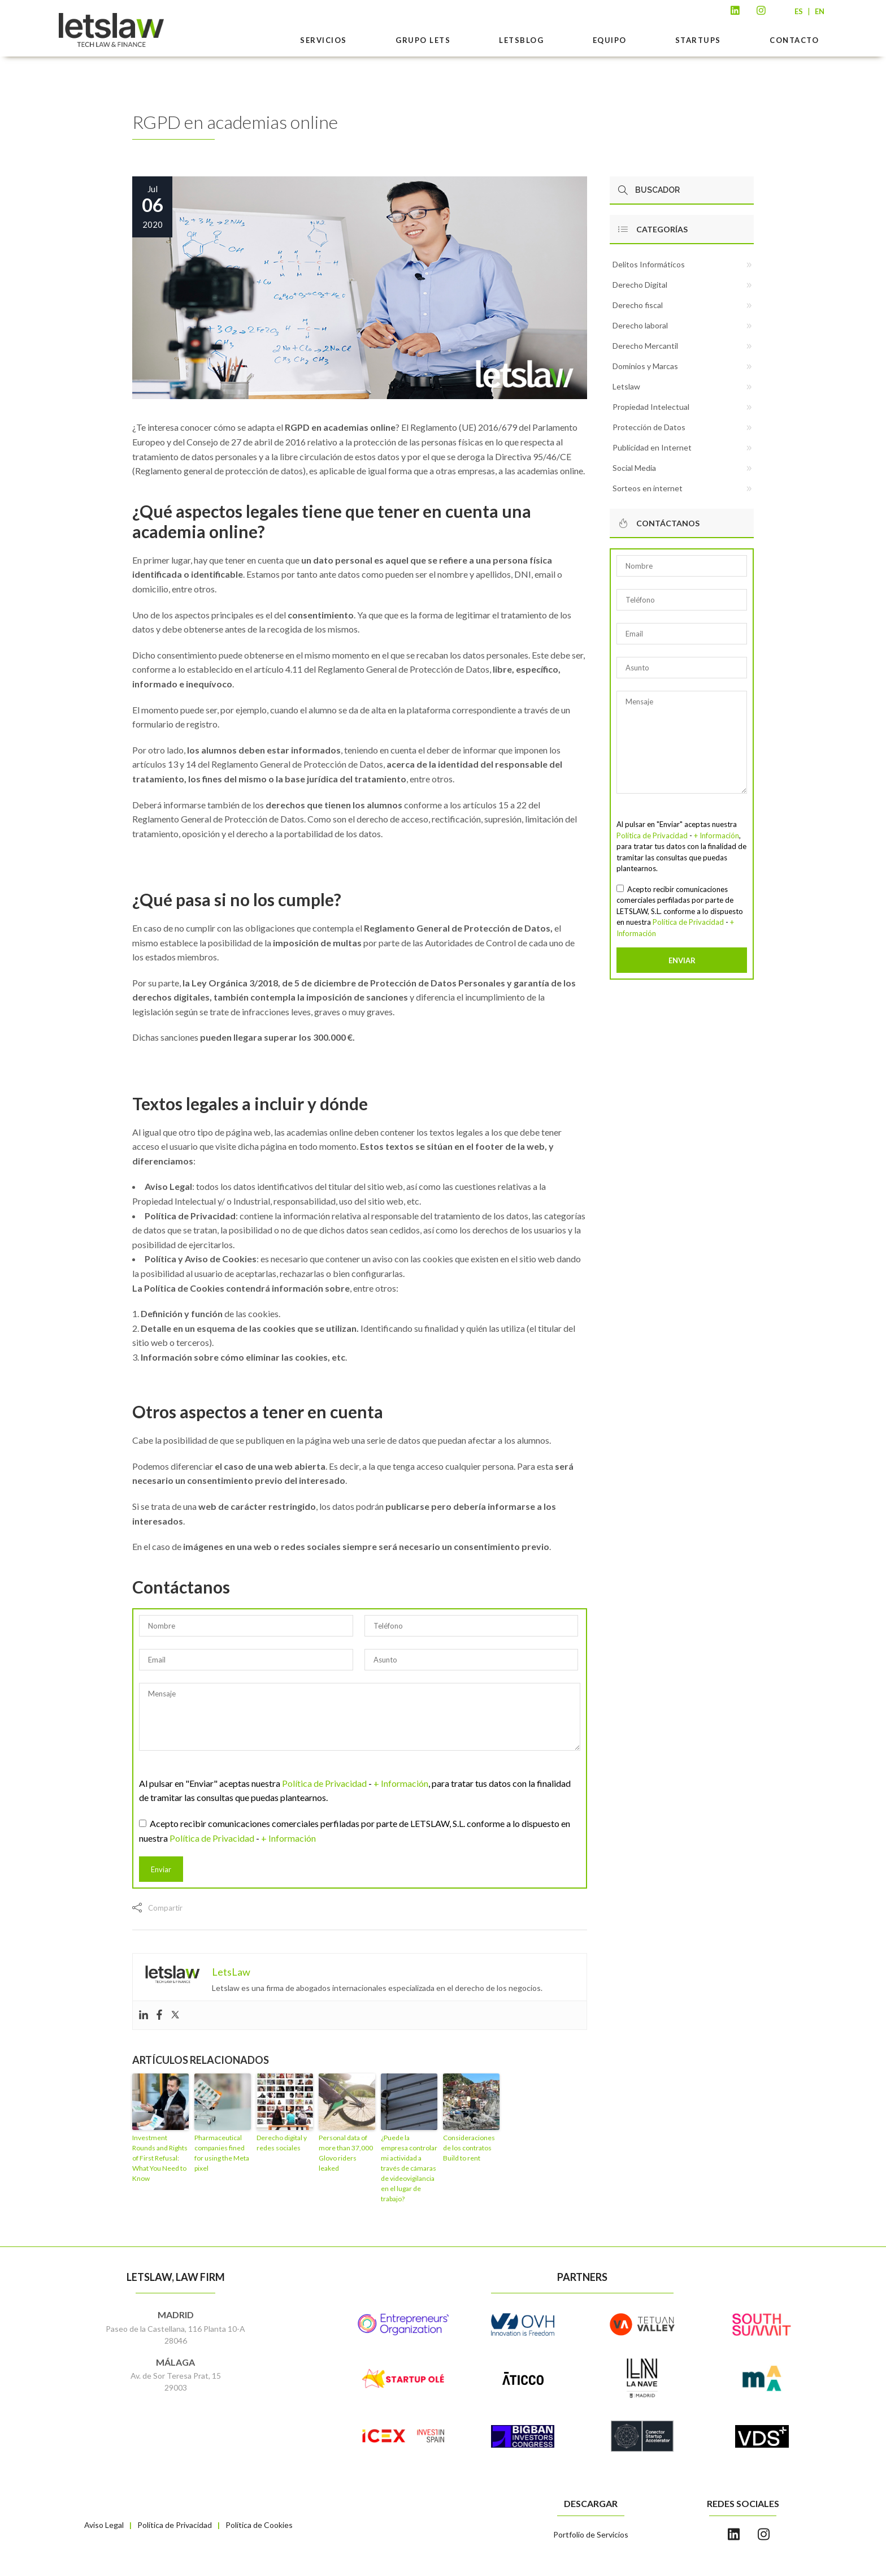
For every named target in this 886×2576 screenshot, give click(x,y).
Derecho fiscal (638, 305)
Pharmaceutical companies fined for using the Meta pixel (221, 2152)
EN (819, 11)
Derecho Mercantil (645, 345)
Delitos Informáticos (649, 264)
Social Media (634, 468)
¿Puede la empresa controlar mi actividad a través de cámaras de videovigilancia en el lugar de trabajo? (409, 2168)
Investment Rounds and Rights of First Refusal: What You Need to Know (160, 2158)
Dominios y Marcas (645, 366)
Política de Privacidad (324, 1783)
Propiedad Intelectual (651, 407)
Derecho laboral (640, 325)
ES (798, 11)
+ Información (400, 1783)
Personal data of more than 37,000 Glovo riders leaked (346, 2152)
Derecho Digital (640, 284)
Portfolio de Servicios (590, 2534)
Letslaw (626, 386)
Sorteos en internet (648, 488)
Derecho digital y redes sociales (282, 2142)
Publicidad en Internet (652, 447)
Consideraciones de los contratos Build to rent (469, 2147)
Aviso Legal (104, 2525)
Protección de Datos (649, 427)
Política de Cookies (259, 2525)
